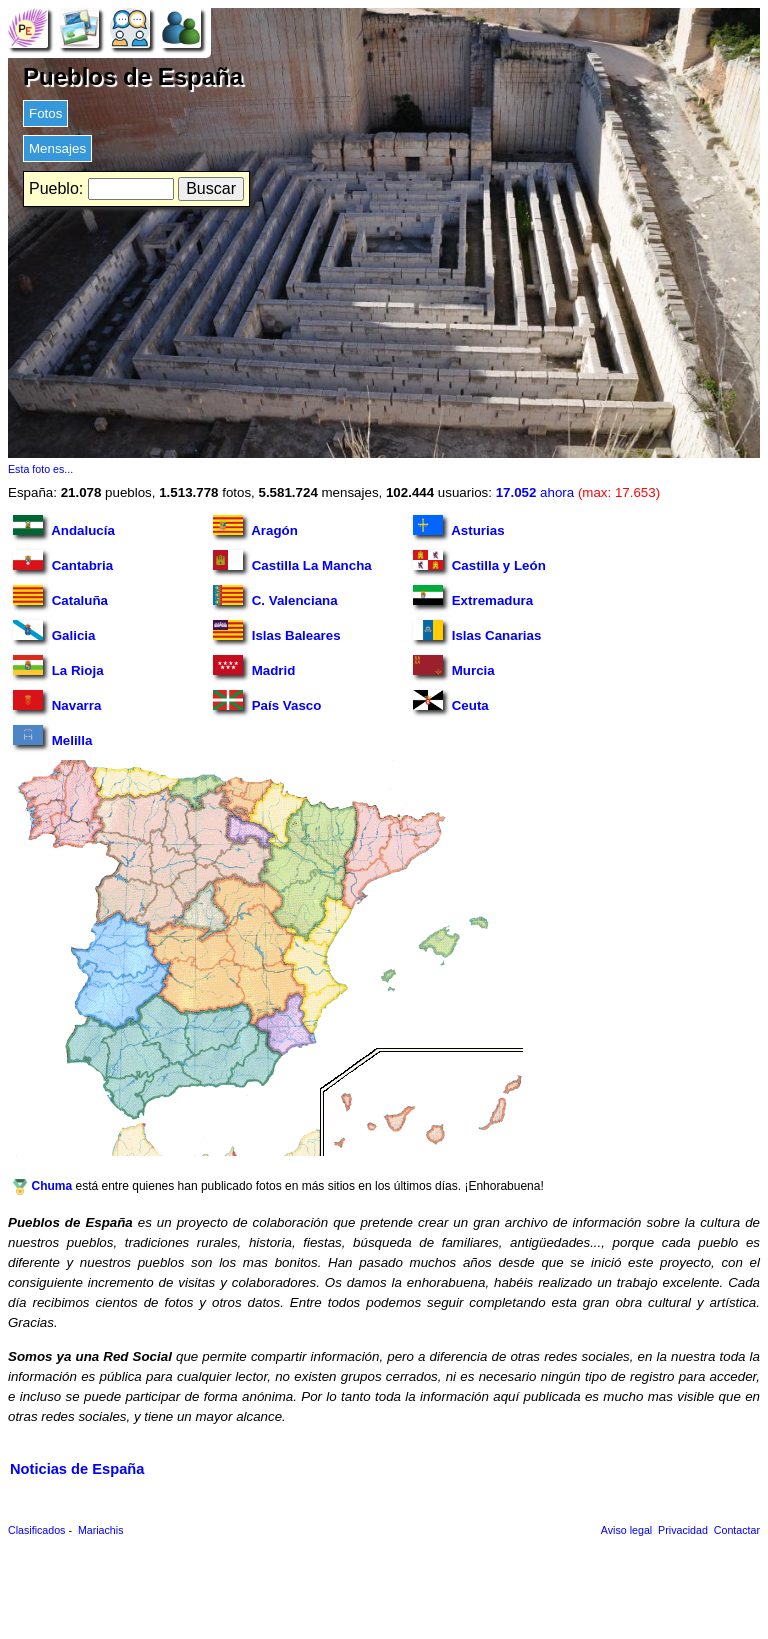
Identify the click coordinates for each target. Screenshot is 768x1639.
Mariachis (101, 1530)
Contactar (737, 1530)
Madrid (254, 666)
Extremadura (473, 596)
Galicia (54, 631)
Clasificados (36, 1530)
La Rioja (58, 666)
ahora (578, 492)
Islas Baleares (277, 631)
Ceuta (451, 701)
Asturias (459, 526)
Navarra (57, 701)
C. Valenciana (275, 596)
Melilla (52, 736)
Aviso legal (626, 1530)
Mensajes (57, 148)
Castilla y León (479, 561)
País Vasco (267, 701)
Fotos (45, 113)
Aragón (255, 526)
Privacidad (683, 1530)
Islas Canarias (477, 631)
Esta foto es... (40, 469)
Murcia (454, 666)
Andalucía (64, 526)
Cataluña (60, 596)
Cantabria (63, 561)
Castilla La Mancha (292, 561)
